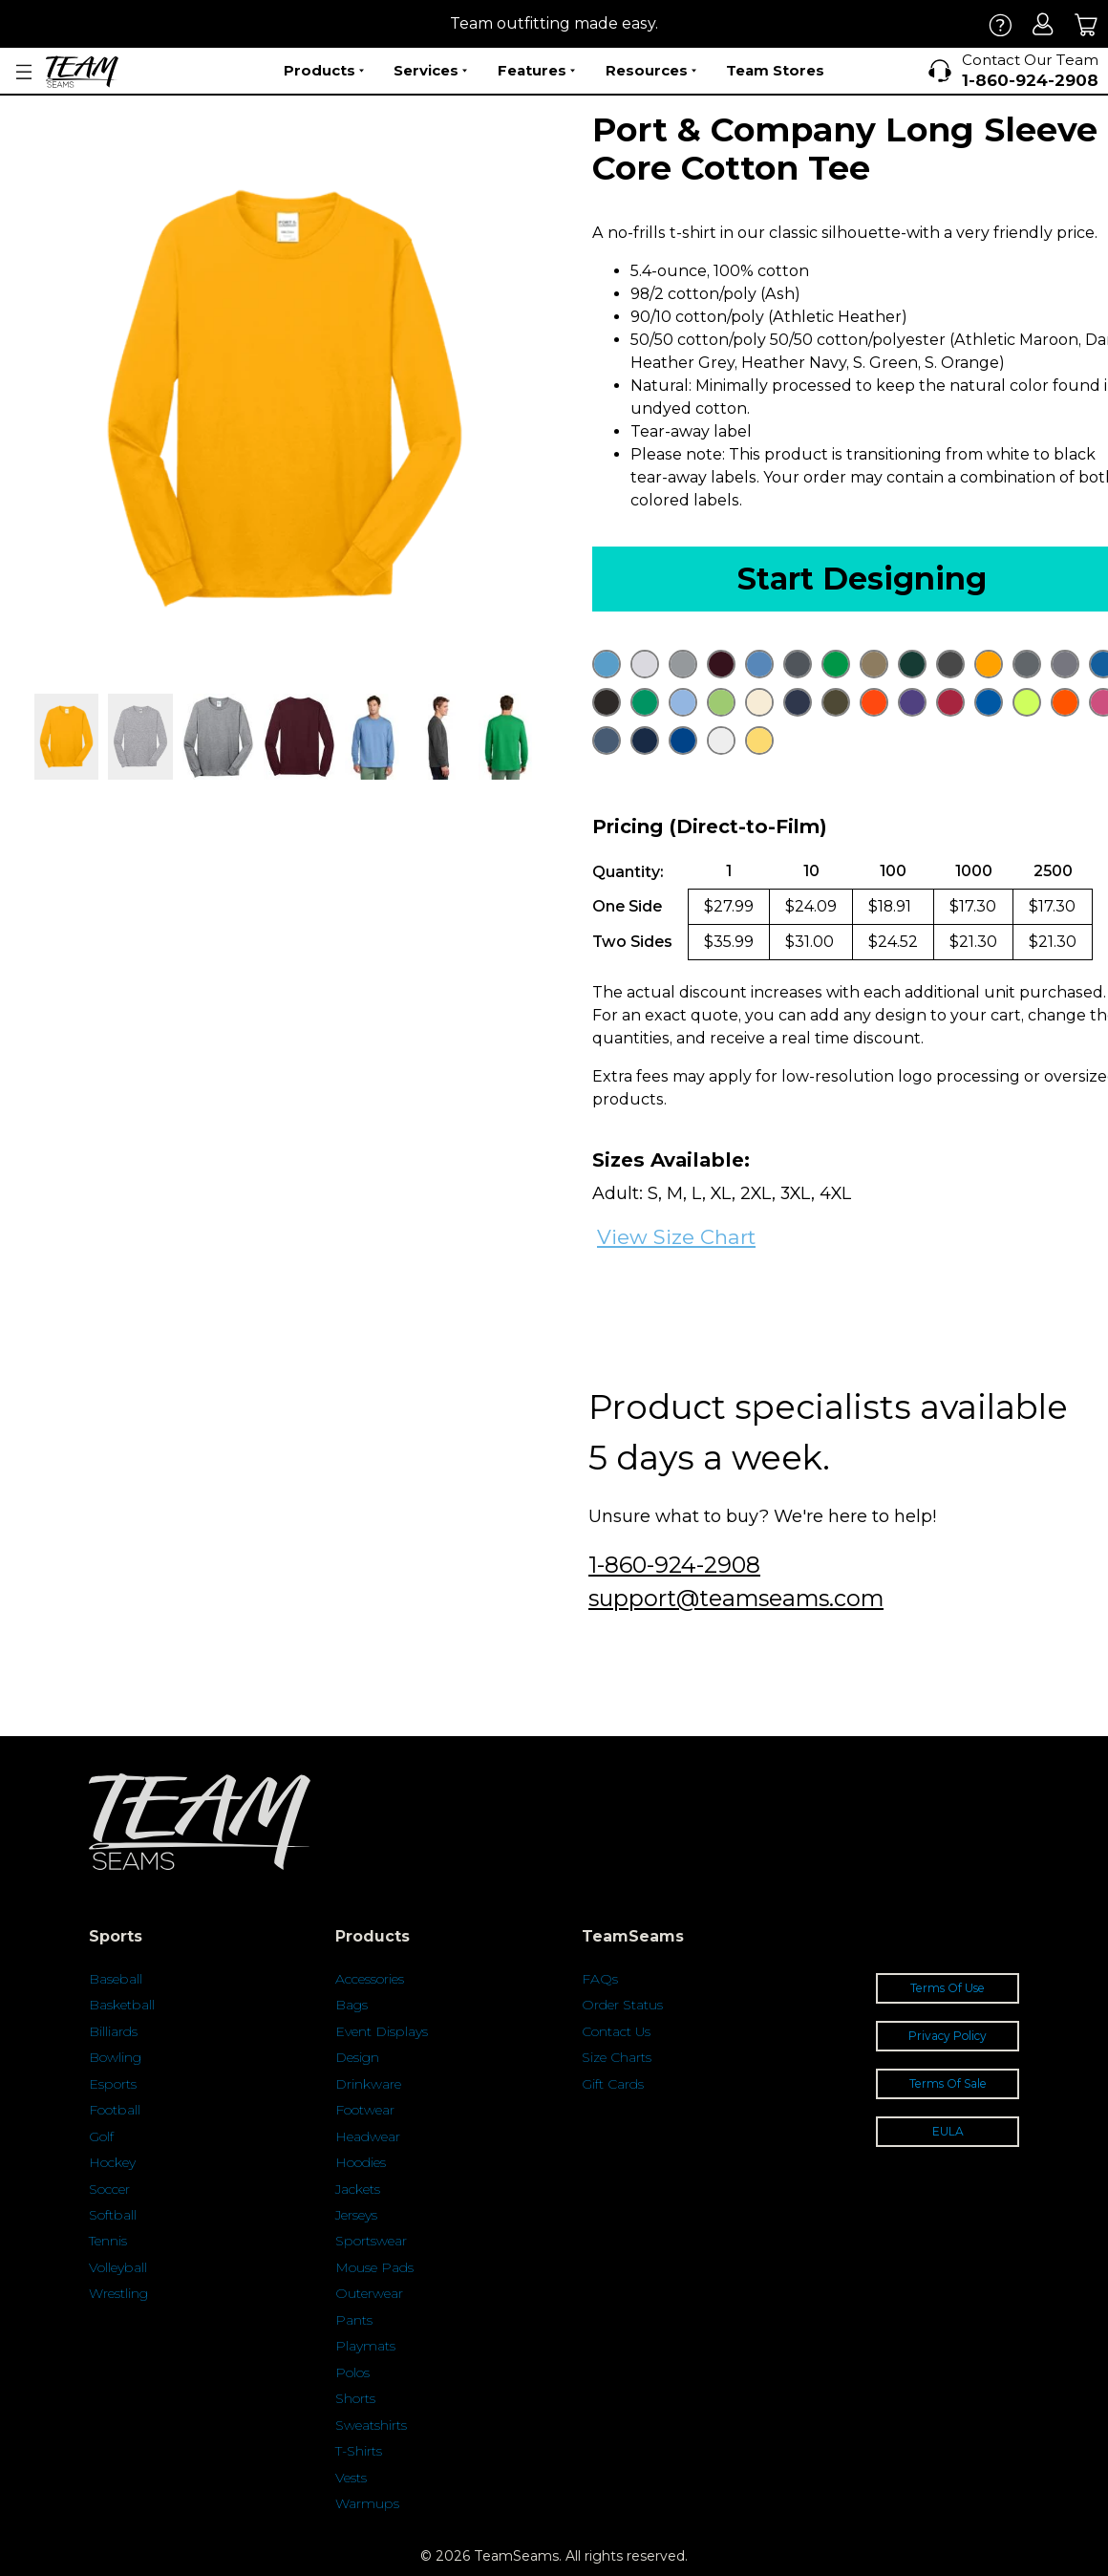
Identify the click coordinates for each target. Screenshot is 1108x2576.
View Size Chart (676, 1237)
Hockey (112, 2162)
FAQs (600, 1978)
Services (430, 70)
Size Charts (616, 2057)
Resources (651, 70)
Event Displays (381, 2031)
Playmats (365, 2345)
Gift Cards (613, 2084)
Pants (354, 2320)
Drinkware (368, 2084)
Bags (351, 2004)
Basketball (122, 2004)
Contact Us (616, 2031)
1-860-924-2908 (674, 1564)
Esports (113, 2084)
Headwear (367, 2136)
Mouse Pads (374, 2267)
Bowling (115, 2057)
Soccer (109, 2189)
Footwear (364, 2109)
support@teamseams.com (736, 1598)
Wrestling (118, 2293)
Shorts (355, 2398)
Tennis (108, 2240)
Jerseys (356, 2214)
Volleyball (118, 2267)
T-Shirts (358, 2450)
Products (324, 70)
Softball (113, 2214)
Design (357, 2057)
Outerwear (369, 2293)
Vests (351, 2477)
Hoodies (360, 2162)
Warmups (367, 2503)
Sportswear (371, 2240)
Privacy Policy (947, 2036)
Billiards (113, 2031)
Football (114, 2109)
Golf (101, 2136)
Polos (352, 2372)
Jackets (357, 2189)
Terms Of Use (947, 1988)
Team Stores (775, 70)
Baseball (115, 1978)
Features (536, 70)
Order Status (622, 2004)
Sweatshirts (371, 2425)
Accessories (369, 1978)
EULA (948, 2131)
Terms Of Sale (948, 2083)
